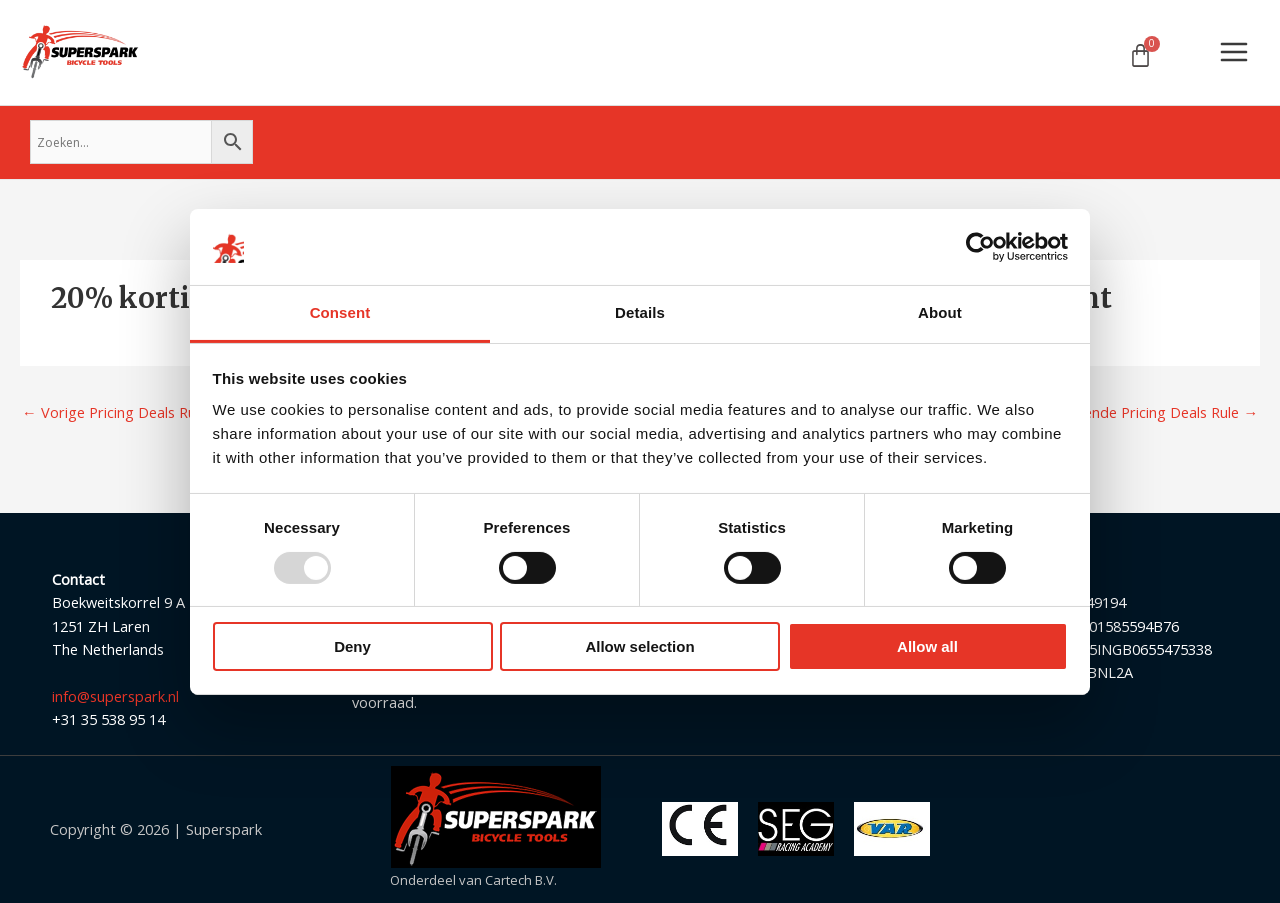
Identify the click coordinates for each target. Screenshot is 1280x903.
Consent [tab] (340, 312)
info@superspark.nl (115, 696)
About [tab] (940, 312)
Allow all (927, 646)
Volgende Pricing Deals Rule (1156, 412)
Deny (352, 646)
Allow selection (639, 646)
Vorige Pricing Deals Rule (114, 412)
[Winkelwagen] (1140, 55)
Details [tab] (640, 312)
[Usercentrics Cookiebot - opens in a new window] (980, 247)
